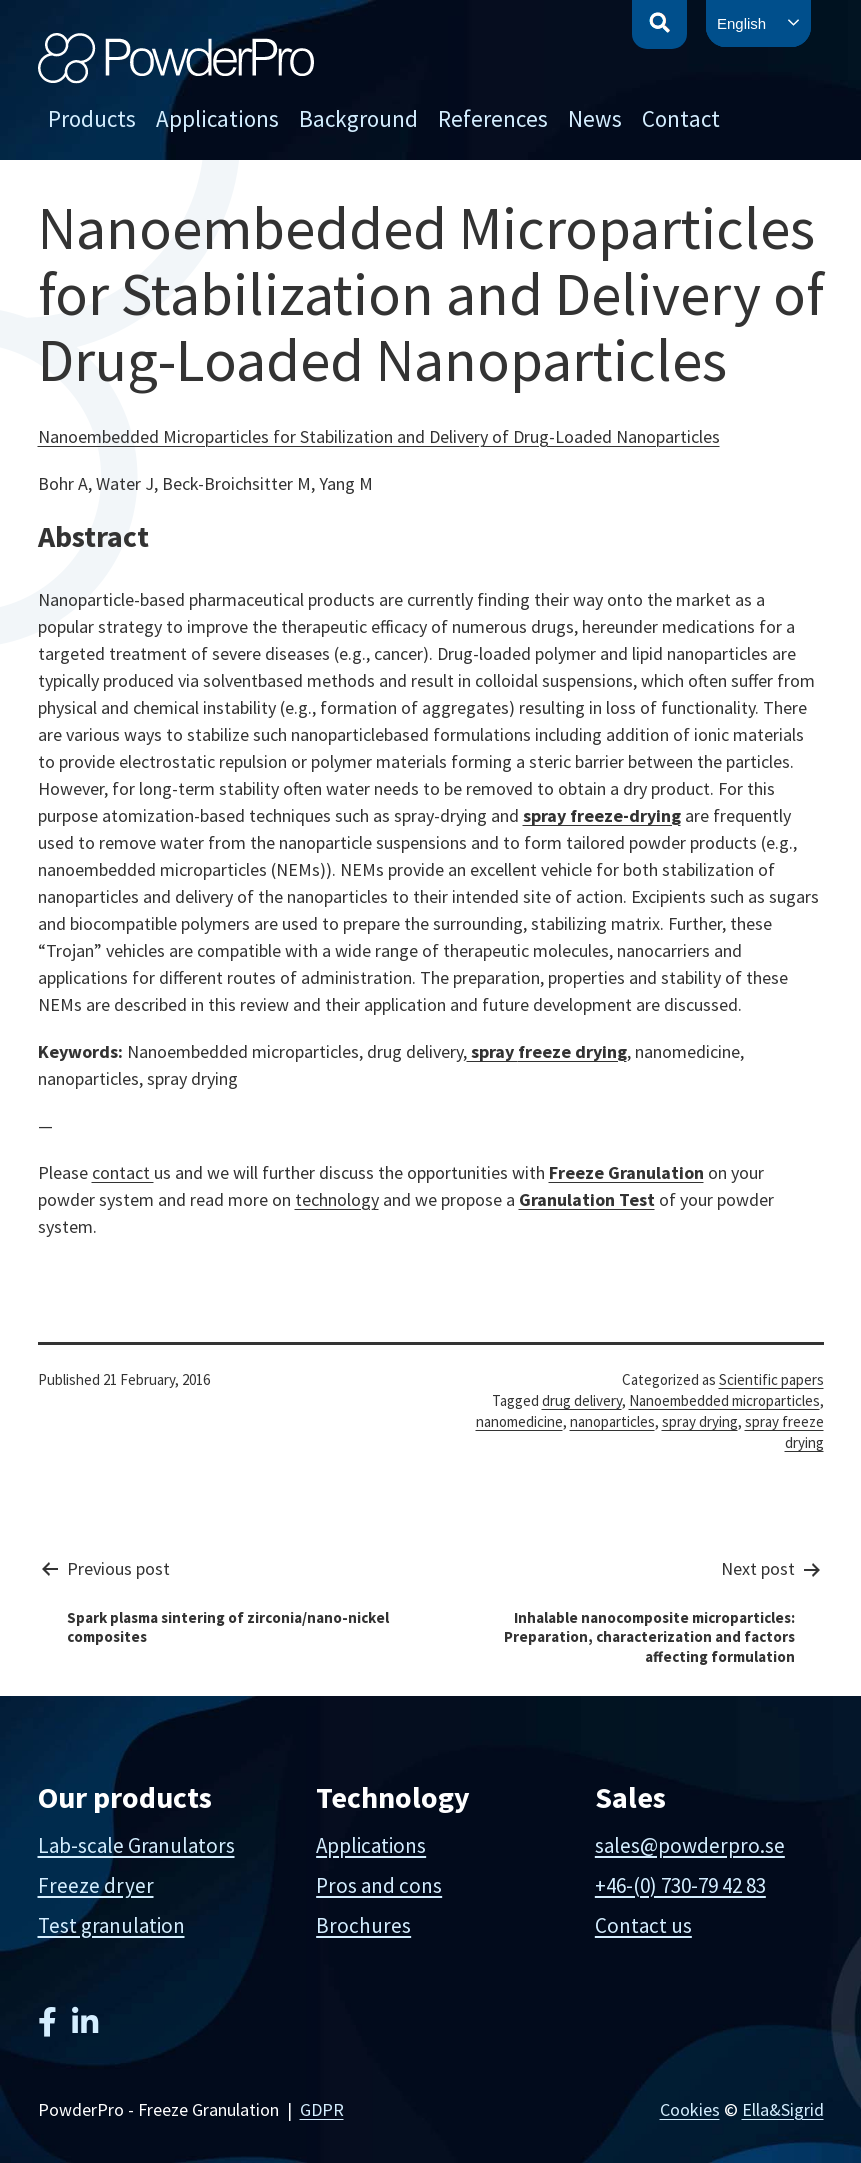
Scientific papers (771, 1379)
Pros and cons (379, 1885)
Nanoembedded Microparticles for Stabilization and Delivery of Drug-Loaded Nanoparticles (379, 436)
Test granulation (111, 1925)
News (595, 118)
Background (358, 118)
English (741, 23)
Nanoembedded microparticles (724, 1400)
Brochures (363, 1925)
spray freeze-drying (602, 815)
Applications (217, 118)
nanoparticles (612, 1421)
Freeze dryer (96, 1885)
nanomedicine (519, 1421)
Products (92, 118)
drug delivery (582, 1400)
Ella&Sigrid (783, 2109)
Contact (681, 118)
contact (123, 1172)
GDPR (322, 2109)
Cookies (690, 2109)
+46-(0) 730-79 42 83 (680, 1885)
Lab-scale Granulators (136, 1845)
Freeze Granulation (626, 1172)
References (493, 118)
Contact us (643, 1925)
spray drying (700, 1421)
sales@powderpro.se (690, 1845)
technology (337, 1199)
